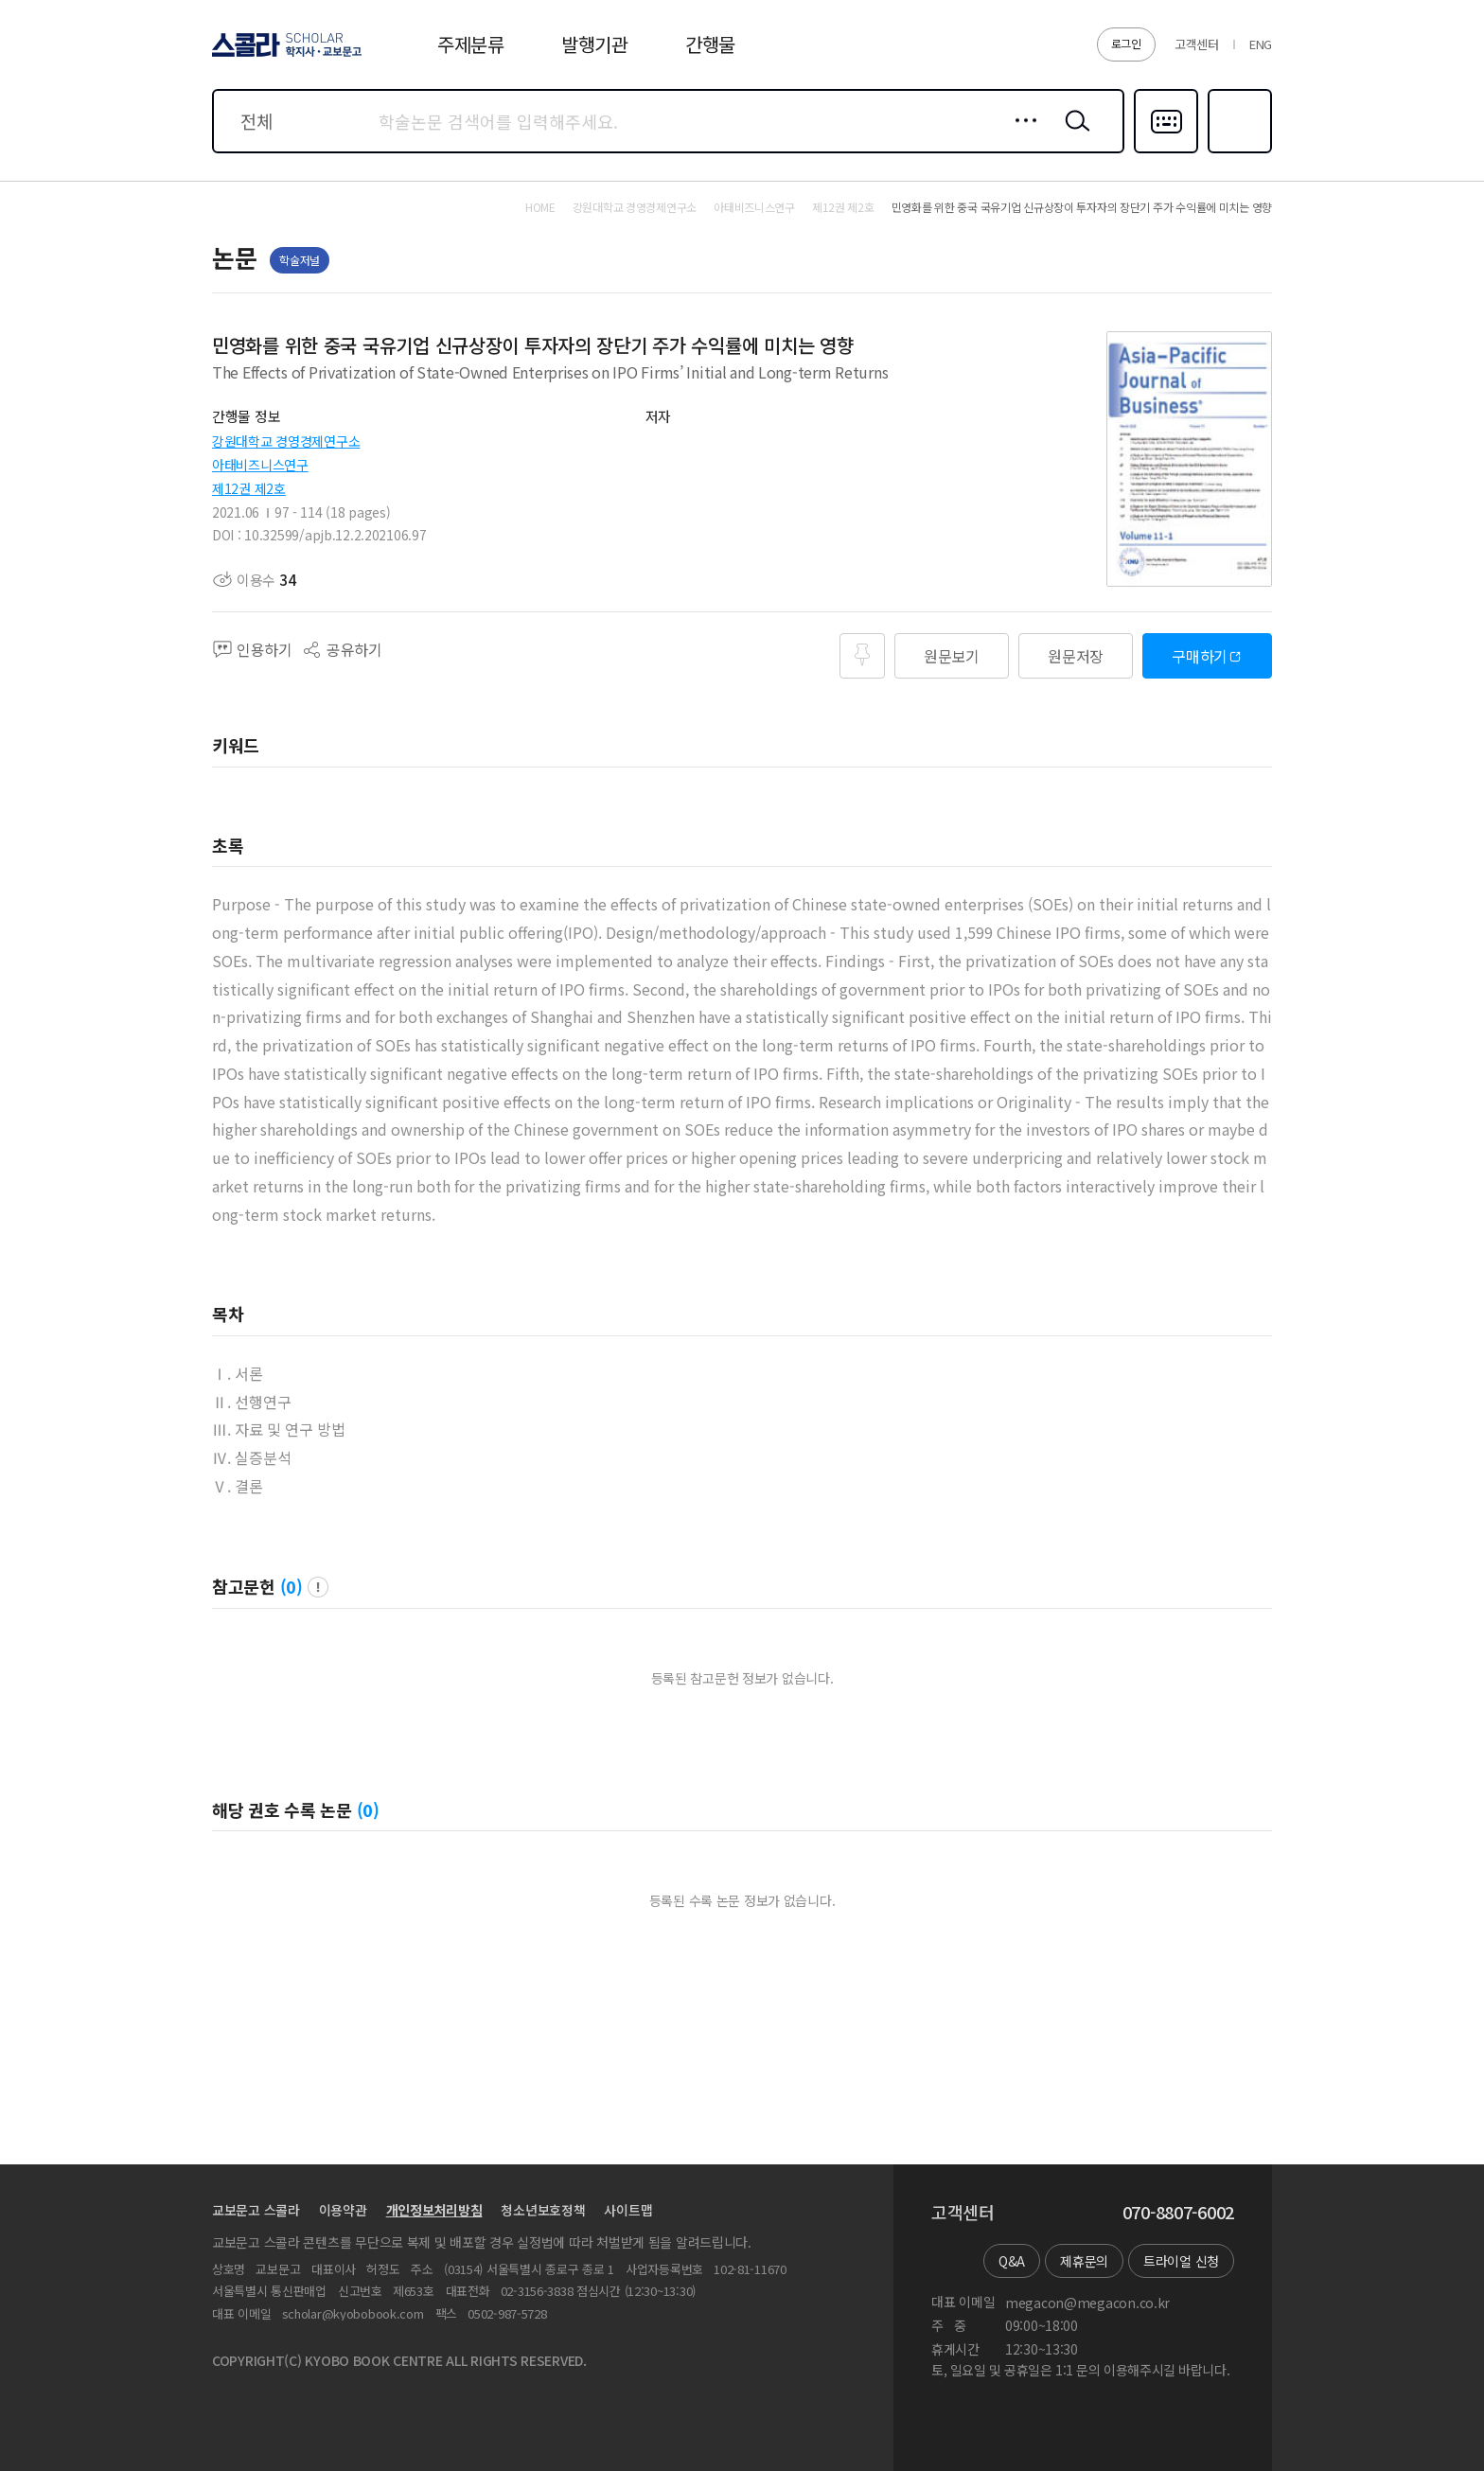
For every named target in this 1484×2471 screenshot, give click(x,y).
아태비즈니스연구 (260, 464)
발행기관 (594, 44)
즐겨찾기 (1237, 151)
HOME (540, 207)
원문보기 (952, 655)
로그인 (1126, 43)
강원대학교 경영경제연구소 (286, 441)
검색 (1073, 135)
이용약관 (343, 2209)
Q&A (1011, 2260)
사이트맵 (628, 2209)
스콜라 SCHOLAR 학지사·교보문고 (284, 56)
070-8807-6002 (1178, 2212)
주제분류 (470, 44)
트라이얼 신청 (1181, 2260)
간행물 (710, 44)
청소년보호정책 (543, 2209)
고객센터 (1197, 44)
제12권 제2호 (249, 488)
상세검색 (1021, 135)
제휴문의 (1084, 2260)
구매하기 (1200, 655)
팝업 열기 (318, 1587)
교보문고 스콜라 (256, 2209)
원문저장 (1076, 655)
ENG (1260, 44)
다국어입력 (1166, 151)
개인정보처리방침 (434, 2209)
